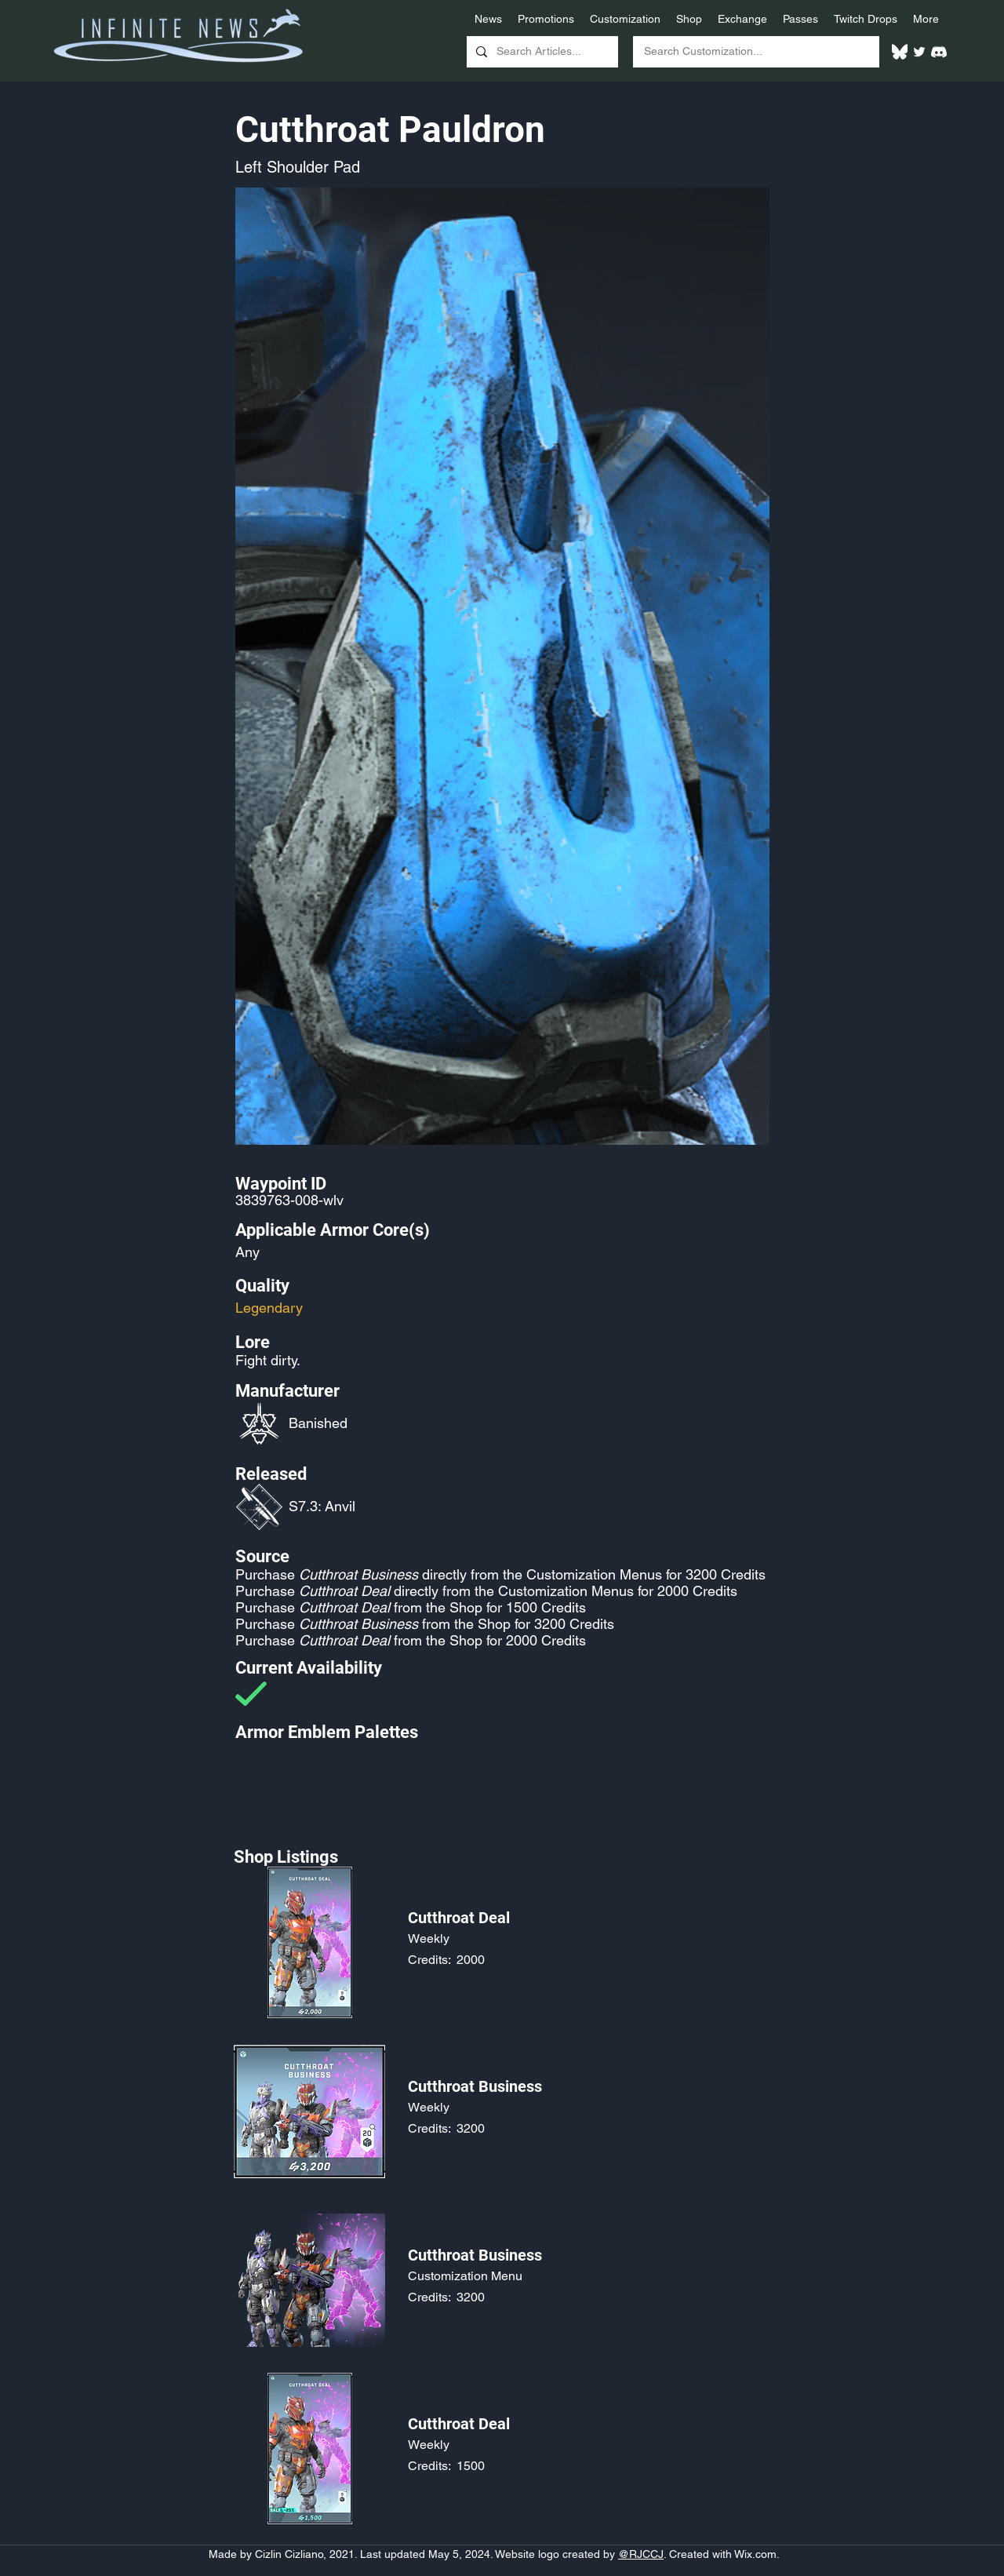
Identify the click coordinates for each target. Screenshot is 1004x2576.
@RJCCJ (641, 2554)
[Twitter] (919, 52)
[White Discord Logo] (939, 52)
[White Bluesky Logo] (900, 52)
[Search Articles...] (541, 51)
